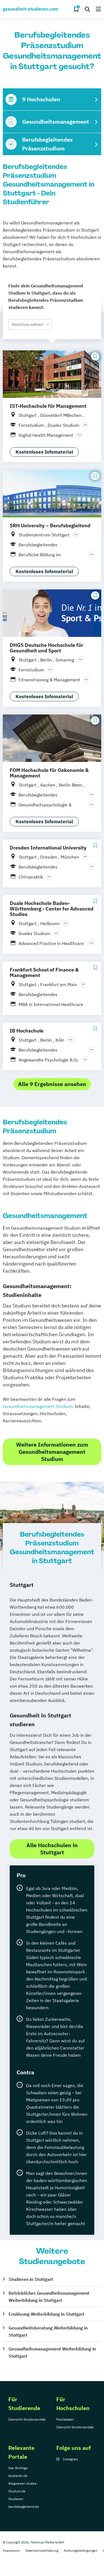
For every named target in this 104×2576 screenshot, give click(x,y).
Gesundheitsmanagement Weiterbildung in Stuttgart (52, 2352)
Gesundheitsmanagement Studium (37, 1406)
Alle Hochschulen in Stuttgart (52, 1848)
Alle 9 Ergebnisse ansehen (52, 1084)
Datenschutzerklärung (42, 2550)
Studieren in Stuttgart (31, 2279)
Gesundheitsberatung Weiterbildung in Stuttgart (48, 2331)
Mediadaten (65, 2419)
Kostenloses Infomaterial (44, 452)
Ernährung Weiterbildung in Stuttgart (46, 2314)
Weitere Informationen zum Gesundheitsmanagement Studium (52, 1452)
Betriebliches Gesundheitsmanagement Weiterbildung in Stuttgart (49, 2296)
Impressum (11, 2550)
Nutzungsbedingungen (81, 2550)
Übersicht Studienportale (27, 2419)
